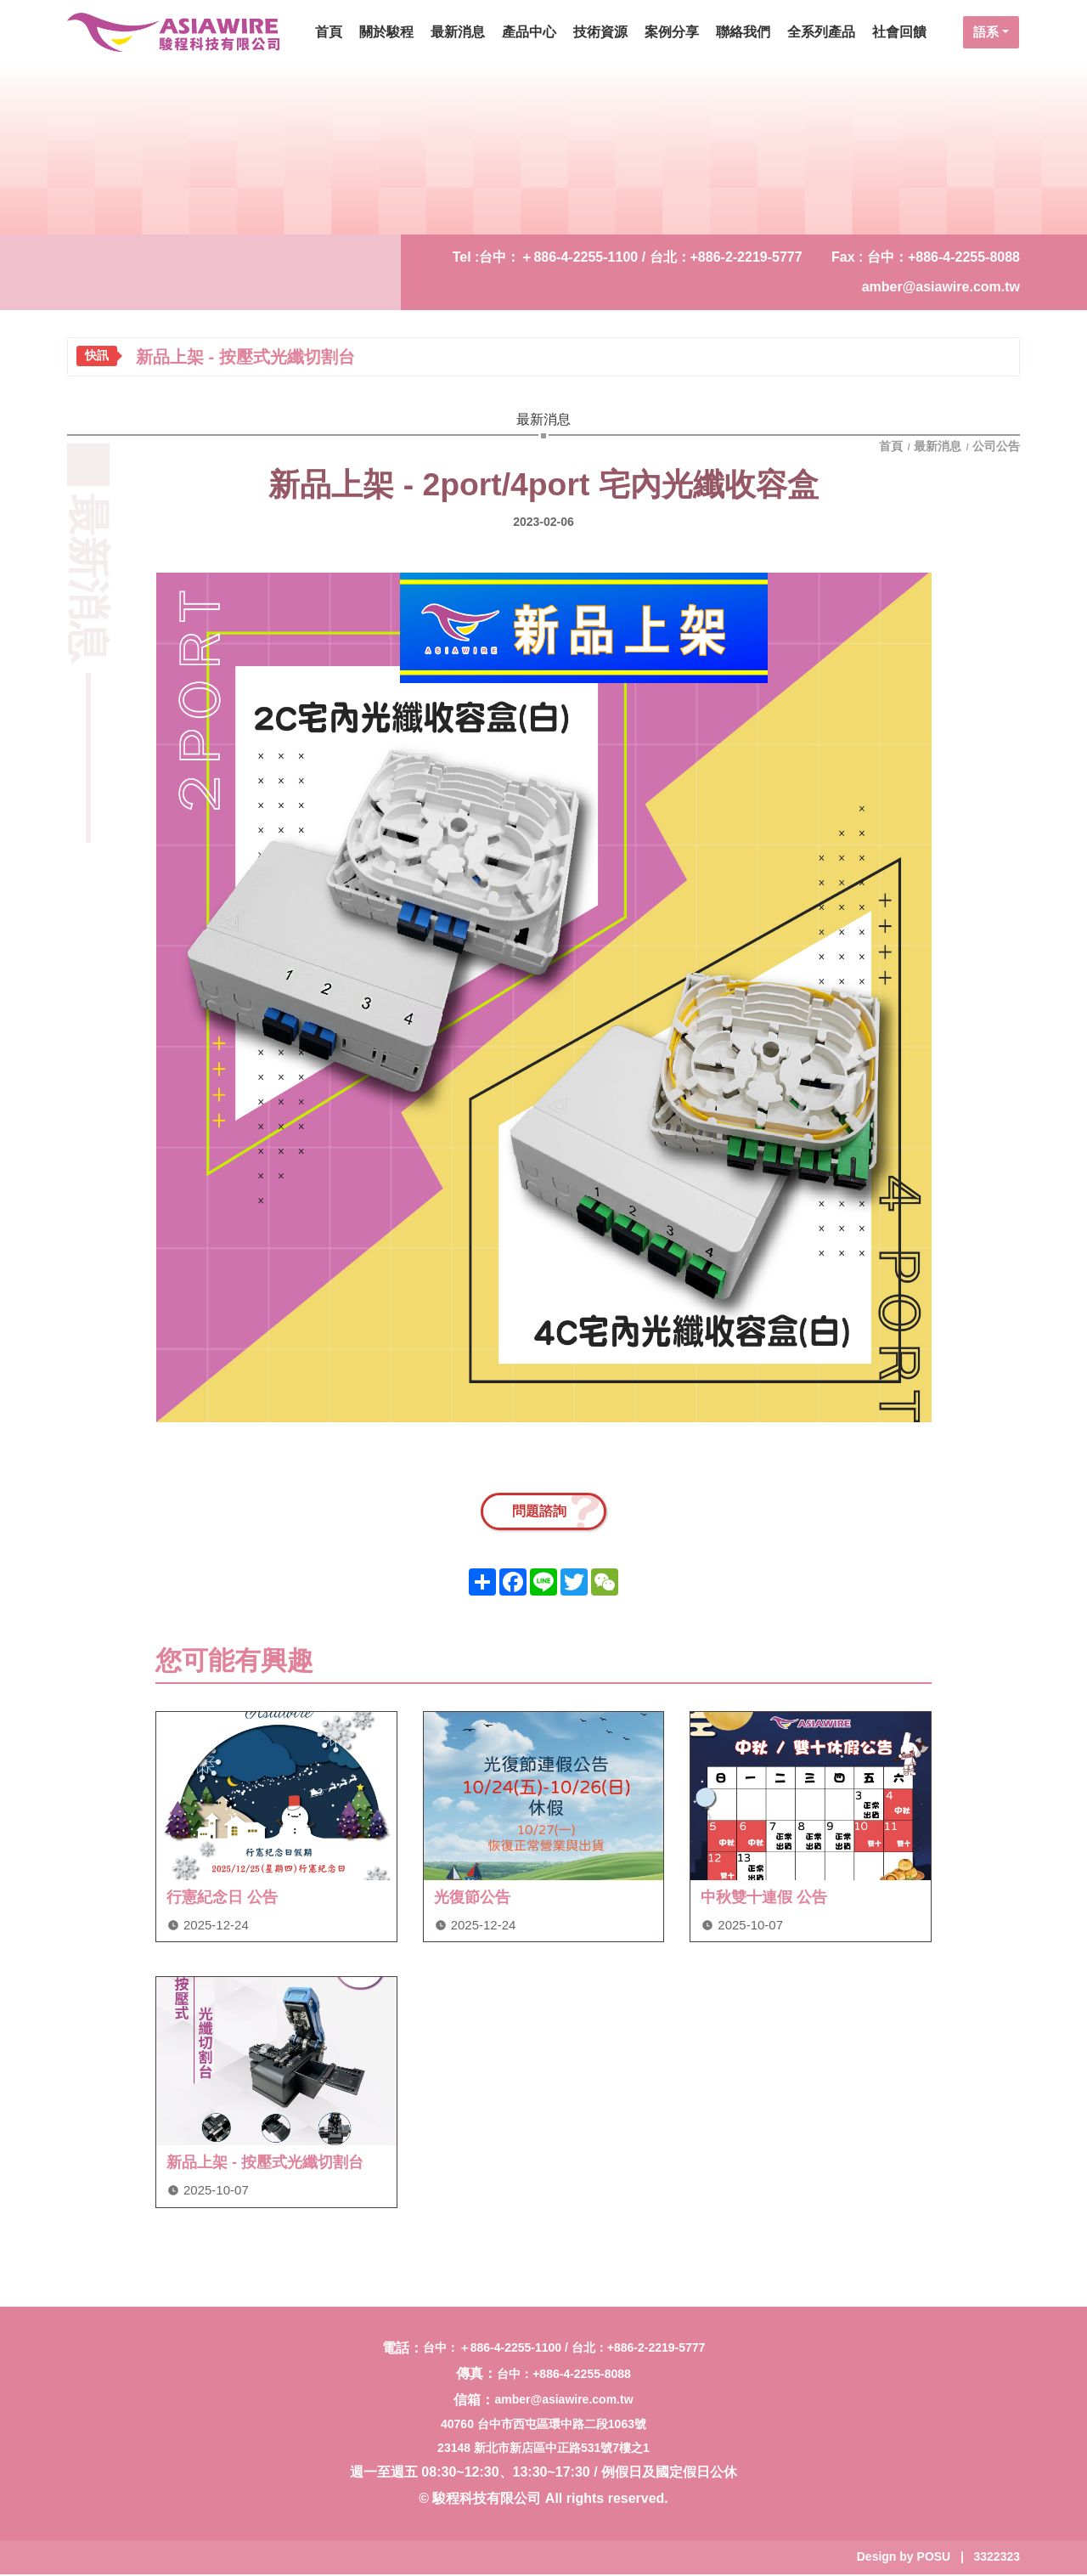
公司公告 (996, 446)
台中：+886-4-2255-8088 (564, 2375)
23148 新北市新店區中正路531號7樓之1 (543, 2449)
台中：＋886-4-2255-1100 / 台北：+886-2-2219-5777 (640, 257)
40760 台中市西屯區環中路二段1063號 (543, 2425)
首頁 (892, 446)
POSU (934, 2558)
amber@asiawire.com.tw (941, 287)
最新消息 (937, 446)
